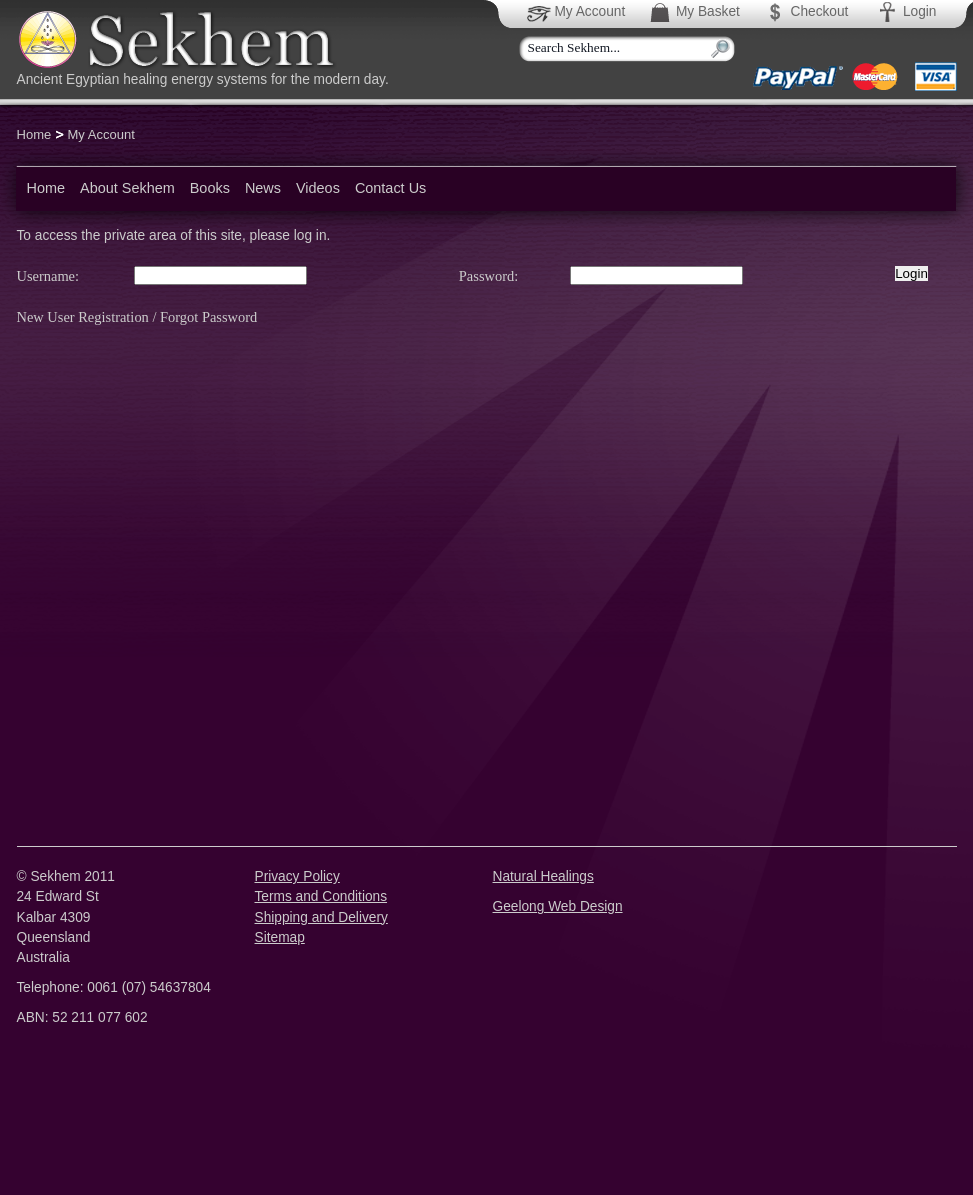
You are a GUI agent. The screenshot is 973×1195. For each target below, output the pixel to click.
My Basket (694, 11)
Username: (48, 276)
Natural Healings (543, 876)
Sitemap (280, 937)
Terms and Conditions (321, 896)
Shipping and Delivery (321, 917)
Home (34, 134)
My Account (578, 11)
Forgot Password (208, 317)
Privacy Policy (297, 876)
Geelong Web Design (558, 906)
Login (905, 11)
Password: (488, 276)
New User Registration (83, 317)
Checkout (806, 11)
